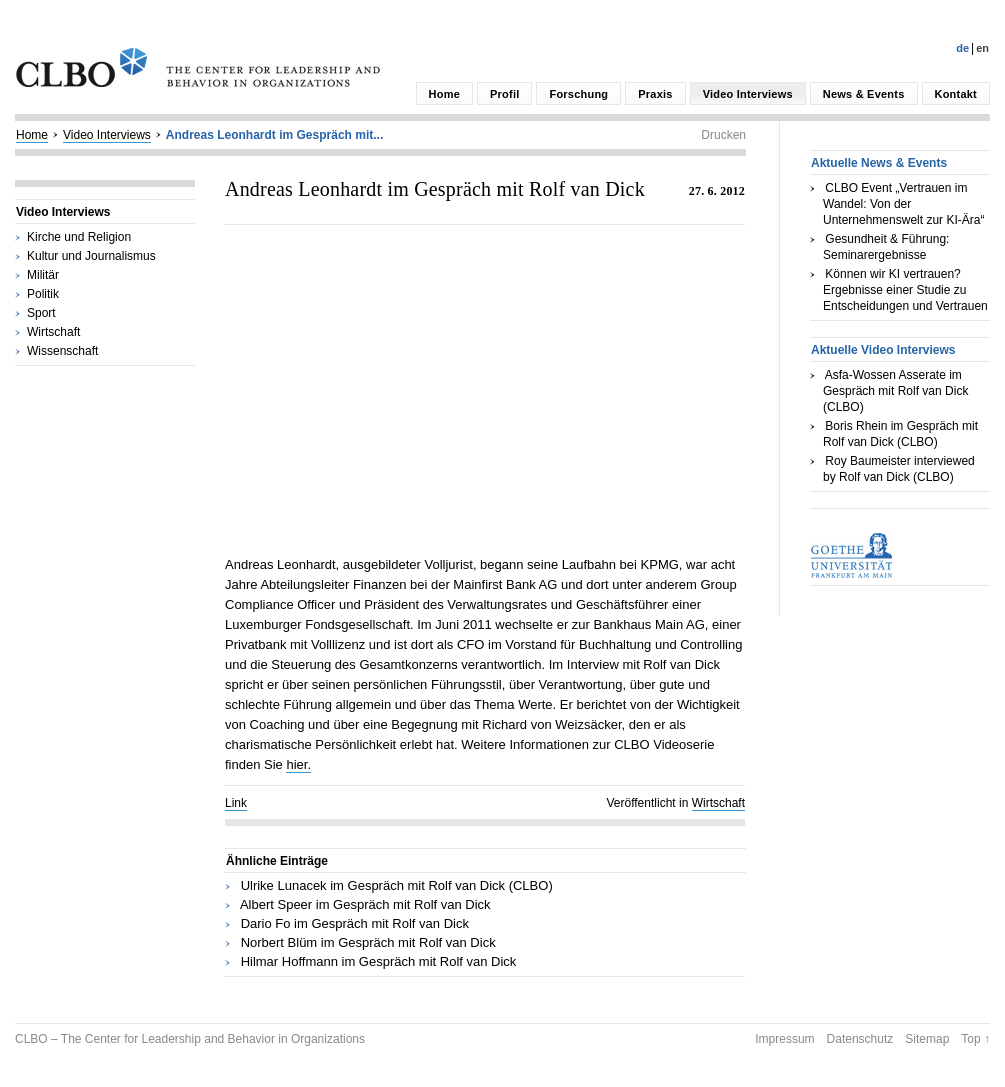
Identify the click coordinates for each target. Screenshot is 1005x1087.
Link (236, 803)
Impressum (784, 1039)
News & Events (864, 94)
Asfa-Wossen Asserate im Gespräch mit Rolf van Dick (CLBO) (895, 391)
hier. (298, 764)
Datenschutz (860, 1039)
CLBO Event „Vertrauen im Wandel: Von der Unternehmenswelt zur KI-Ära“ (903, 204)
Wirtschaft (53, 332)
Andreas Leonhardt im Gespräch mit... (274, 135)
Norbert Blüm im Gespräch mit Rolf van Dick (368, 942)
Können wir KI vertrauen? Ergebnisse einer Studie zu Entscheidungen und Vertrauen (905, 290)
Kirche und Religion (79, 237)
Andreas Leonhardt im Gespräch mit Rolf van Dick (435, 189)
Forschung (578, 94)
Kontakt (956, 94)
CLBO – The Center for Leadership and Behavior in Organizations (190, 1039)
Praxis (655, 94)
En (982, 48)
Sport (41, 313)
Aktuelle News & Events (879, 163)
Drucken (723, 135)
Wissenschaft (62, 351)
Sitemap (927, 1039)
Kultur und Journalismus (91, 256)
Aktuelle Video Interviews (883, 350)
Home (444, 94)
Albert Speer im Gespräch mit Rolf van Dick (365, 904)
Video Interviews (748, 94)
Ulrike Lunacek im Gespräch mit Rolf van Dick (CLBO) (397, 885)
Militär (43, 275)
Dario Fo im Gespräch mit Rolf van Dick (355, 923)
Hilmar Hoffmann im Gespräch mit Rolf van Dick (379, 961)
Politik (43, 294)
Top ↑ (975, 1039)
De (962, 48)
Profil (504, 94)
